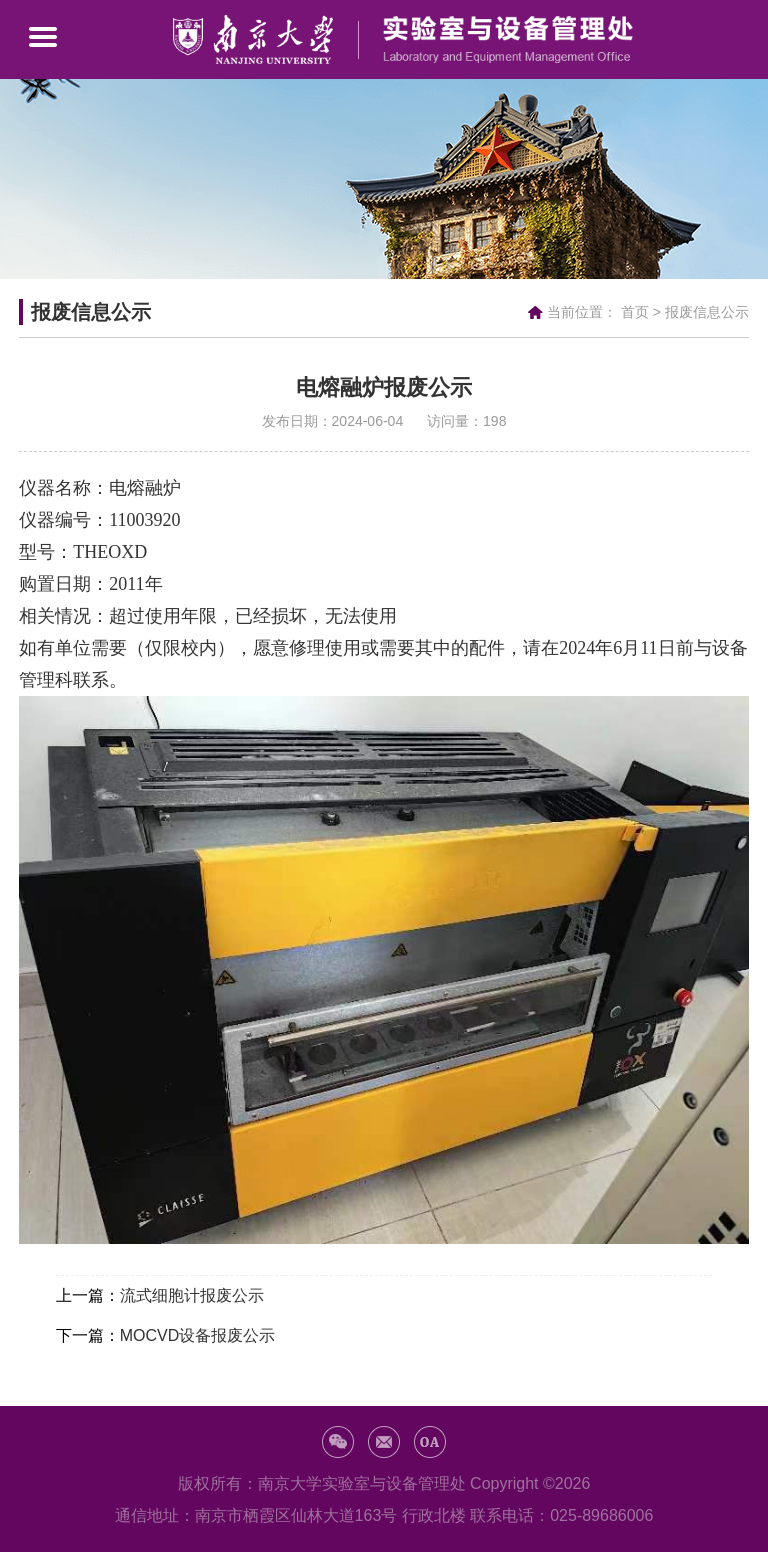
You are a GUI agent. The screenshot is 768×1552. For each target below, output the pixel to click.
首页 (635, 312)
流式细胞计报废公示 (192, 1295)
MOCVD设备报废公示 (198, 1335)
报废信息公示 (707, 312)
